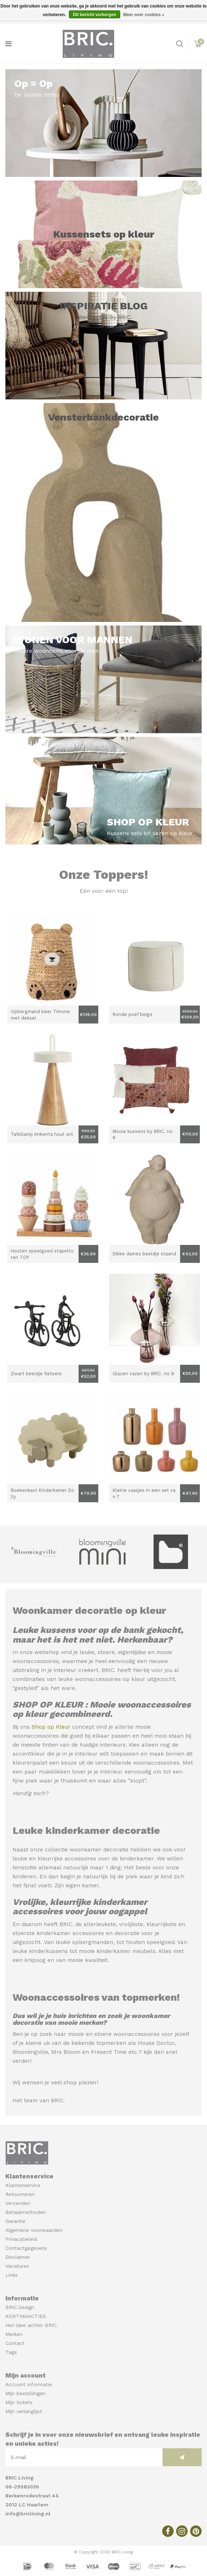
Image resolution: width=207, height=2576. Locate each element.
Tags (11, 2352)
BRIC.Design (19, 2307)
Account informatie (28, 2384)
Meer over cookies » (143, 14)
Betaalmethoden (25, 2212)
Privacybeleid (21, 2239)
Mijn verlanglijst (23, 2411)
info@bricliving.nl (28, 2513)
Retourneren (20, 2194)
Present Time (109, 2052)
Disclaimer (17, 2257)
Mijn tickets (19, 2402)
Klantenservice (23, 2185)
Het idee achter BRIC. (31, 2325)
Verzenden (17, 2203)
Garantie (15, 2221)
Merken (14, 2334)
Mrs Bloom (65, 2052)
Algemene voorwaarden (33, 2230)
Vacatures (17, 2266)
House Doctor (156, 2043)
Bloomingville (30, 2052)
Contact (15, 2343)
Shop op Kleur (51, 1727)
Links (11, 2275)
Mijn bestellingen (25, 2393)
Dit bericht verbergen (94, 14)
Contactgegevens (26, 2248)
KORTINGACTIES (25, 2316)
